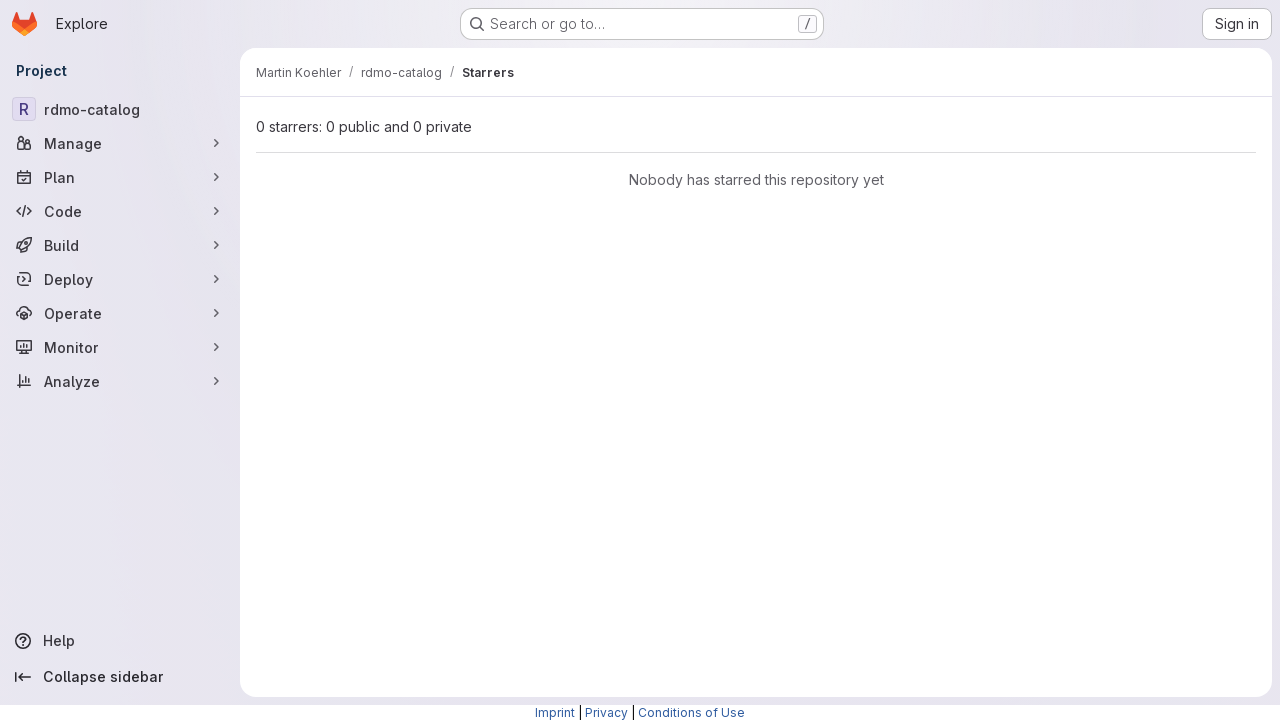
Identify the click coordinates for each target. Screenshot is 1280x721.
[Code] (120, 211)
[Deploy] (120, 279)
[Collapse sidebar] (120, 677)
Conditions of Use (691, 712)
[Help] (120, 641)
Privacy (606, 712)
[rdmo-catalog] (120, 109)
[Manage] (120, 143)
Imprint (555, 712)
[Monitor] (120, 347)
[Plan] (120, 177)
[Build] (120, 245)
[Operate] (120, 313)
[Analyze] (120, 381)
